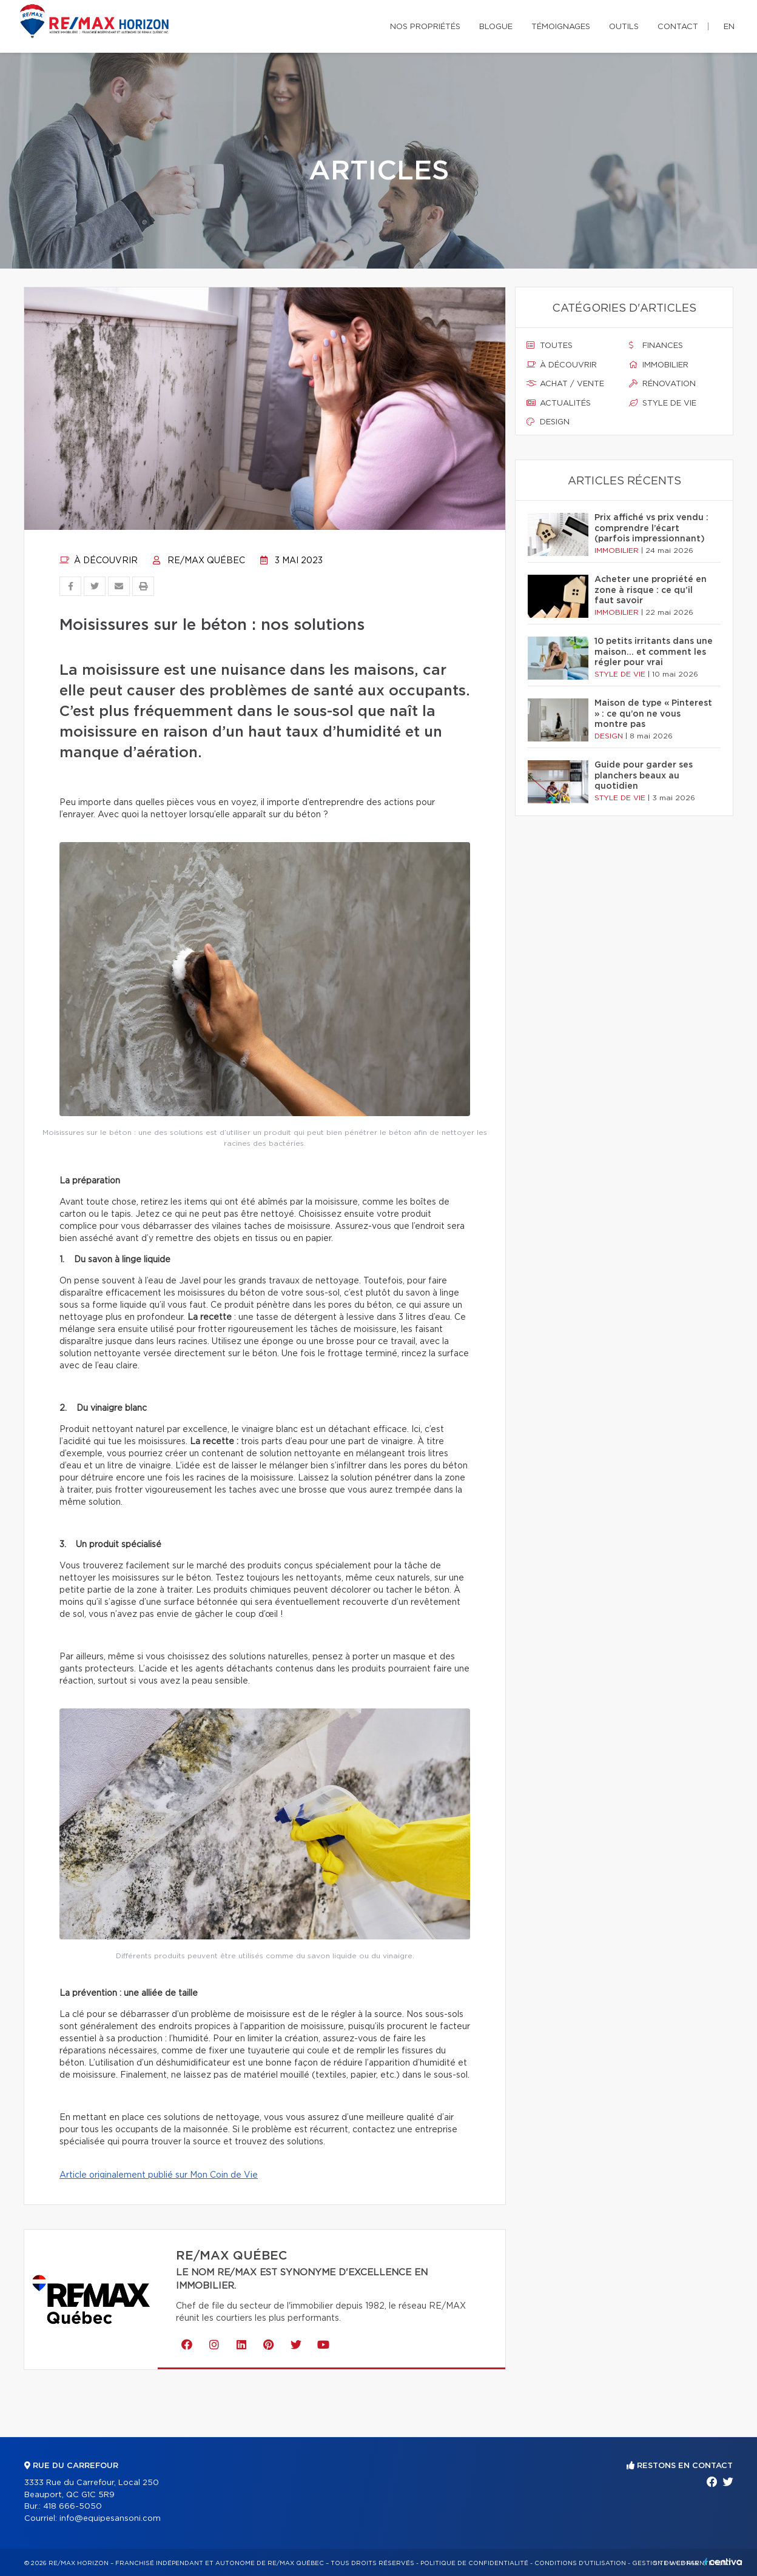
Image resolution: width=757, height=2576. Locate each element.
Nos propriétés (425, 27)
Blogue (496, 27)
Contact (678, 27)
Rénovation (662, 384)
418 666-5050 (72, 2507)
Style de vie (662, 403)
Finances (656, 345)
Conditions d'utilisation (580, 2563)
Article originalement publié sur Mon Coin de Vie (158, 2175)
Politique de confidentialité (474, 2563)
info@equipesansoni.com (110, 2519)
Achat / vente (565, 384)
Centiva (723, 2562)
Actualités (559, 403)
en (729, 27)
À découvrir (98, 561)
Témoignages (560, 27)
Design (548, 422)
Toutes (550, 345)
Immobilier (658, 365)
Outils (624, 27)
